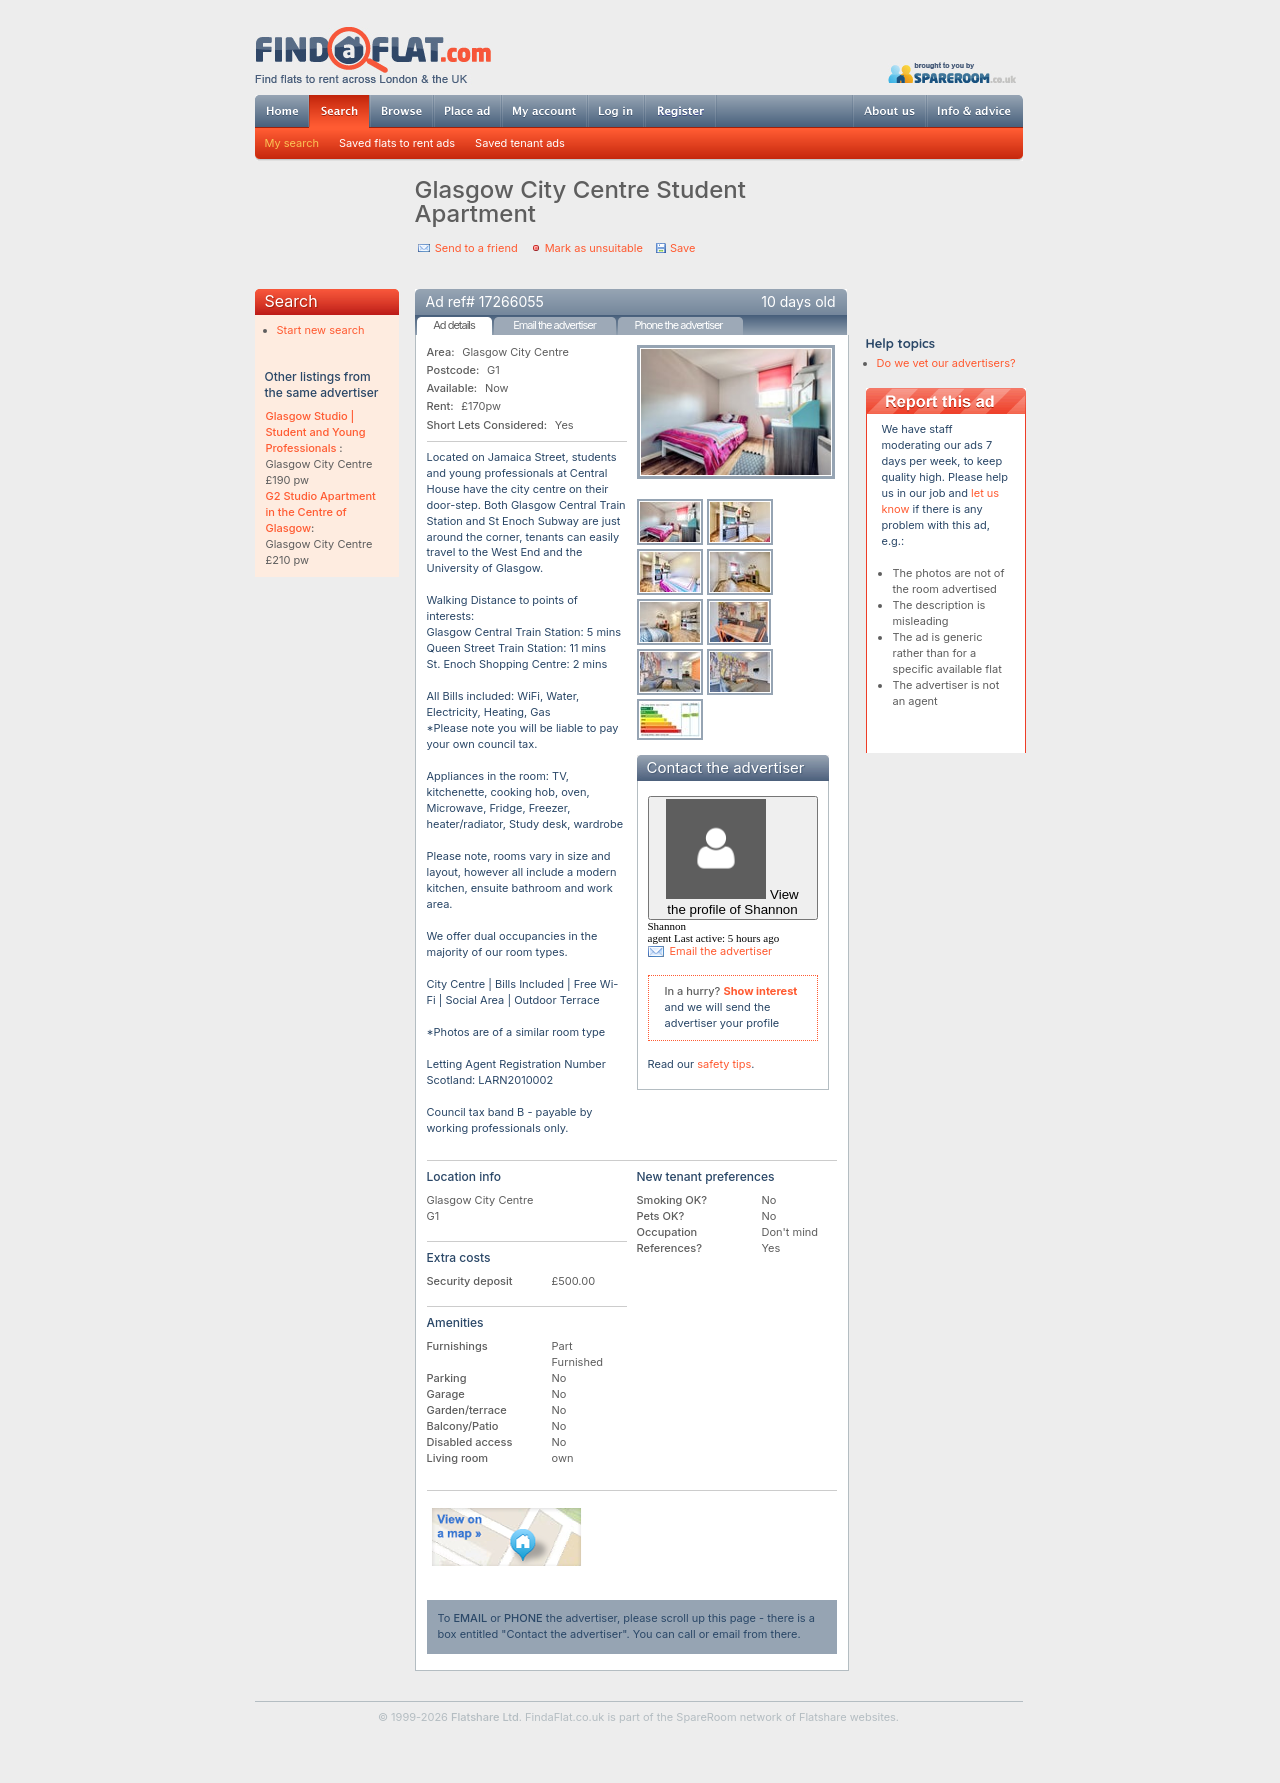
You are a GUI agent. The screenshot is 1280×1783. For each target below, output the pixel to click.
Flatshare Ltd (485, 1717)
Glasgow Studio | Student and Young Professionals (316, 432)
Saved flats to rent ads (397, 143)
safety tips (724, 1064)
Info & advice (974, 111)
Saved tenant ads (520, 143)
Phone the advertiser (678, 325)
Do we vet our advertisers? (946, 363)
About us (889, 111)
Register (680, 111)
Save (682, 248)
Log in (615, 111)
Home (282, 111)
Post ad (467, 111)
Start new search (321, 330)
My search (292, 143)
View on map (507, 1537)
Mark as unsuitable (594, 248)
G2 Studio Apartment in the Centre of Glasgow (321, 512)
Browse (401, 111)
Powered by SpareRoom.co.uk (952, 72)
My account (544, 111)
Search (339, 111)
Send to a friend (476, 248)
